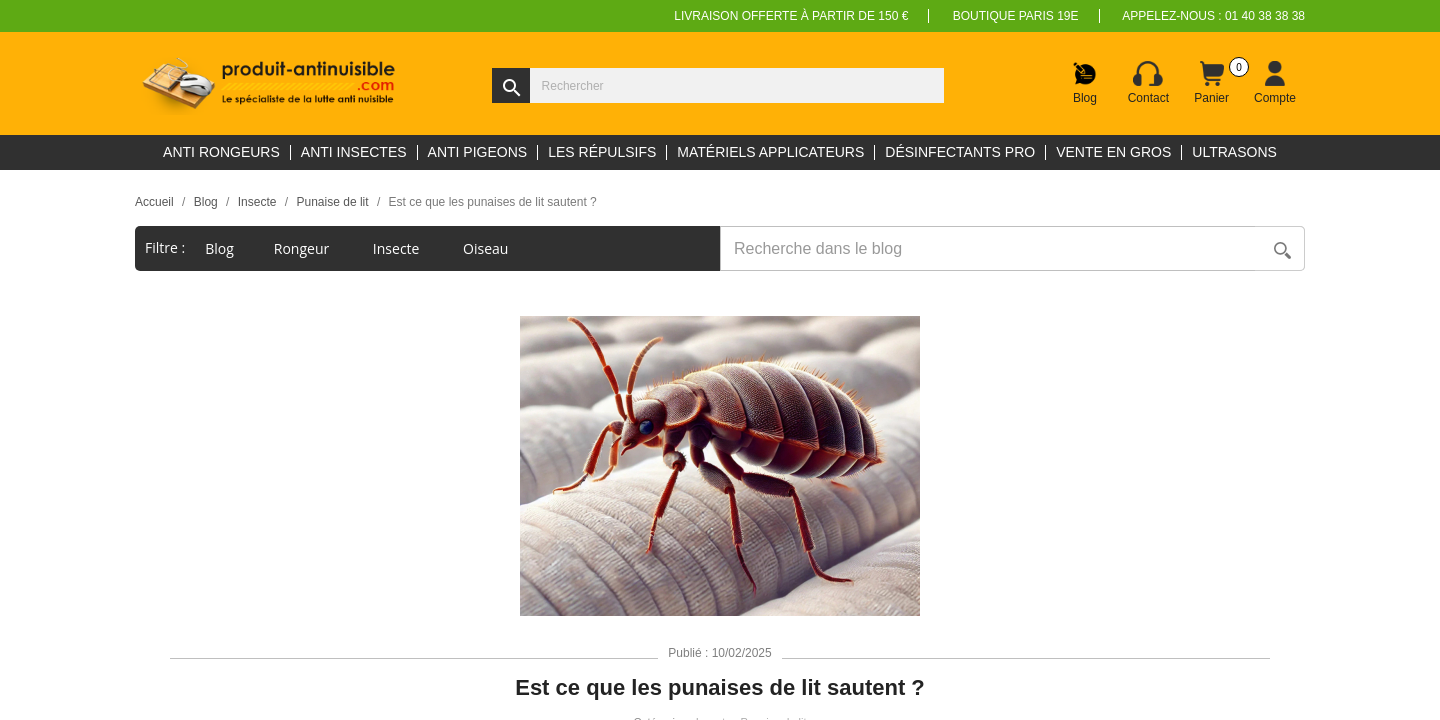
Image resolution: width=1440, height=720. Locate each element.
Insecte (398, 248)
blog (219, 248)
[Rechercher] (718, 85)
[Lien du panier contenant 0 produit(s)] (1212, 83)
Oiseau (487, 248)
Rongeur (303, 248)
